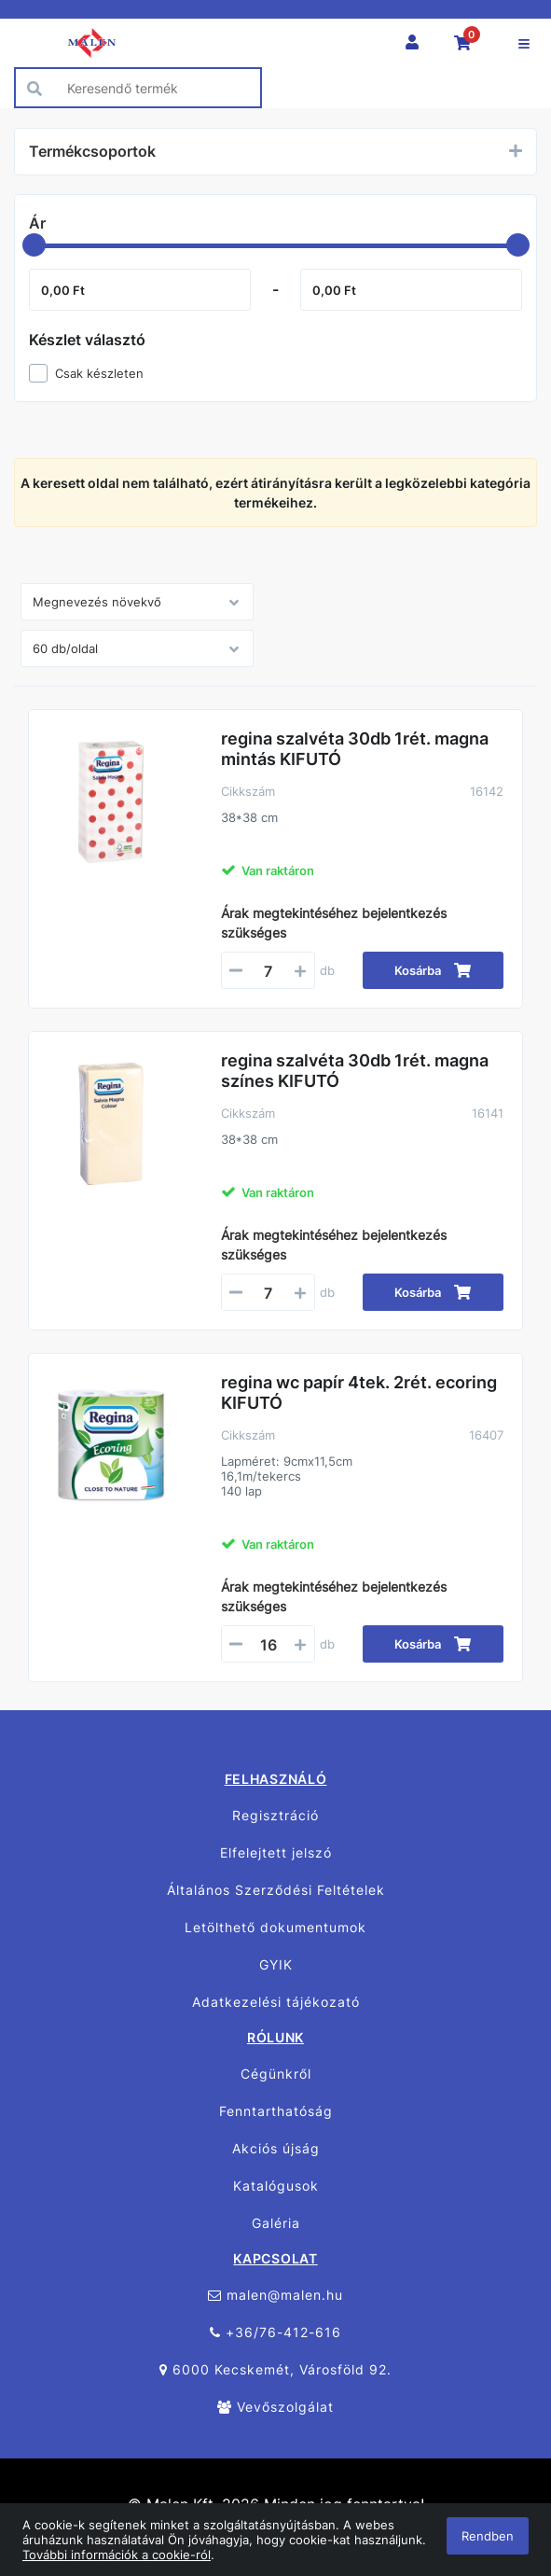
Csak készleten (99, 373)
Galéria (276, 2223)
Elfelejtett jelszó (276, 1852)
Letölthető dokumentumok (275, 1927)
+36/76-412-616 (275, 2332)
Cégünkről (276, 2074)
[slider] (34, 245)
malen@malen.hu (275, 2295)
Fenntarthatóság (276, 2111)
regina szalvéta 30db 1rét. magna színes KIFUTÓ (355, 1071)
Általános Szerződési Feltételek (276, 1890)
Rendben (487, 2535)
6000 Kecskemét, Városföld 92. (275, 2369)
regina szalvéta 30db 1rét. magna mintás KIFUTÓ (355, 749)
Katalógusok (276, 2185)
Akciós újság (276, 2148)
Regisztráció (275, 1815)
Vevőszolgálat (275, 2407)
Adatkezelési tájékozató (276, 2002)
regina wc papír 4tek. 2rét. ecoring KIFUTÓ (359, 1392)
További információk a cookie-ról (116, 2554)
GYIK (276, 1964)
